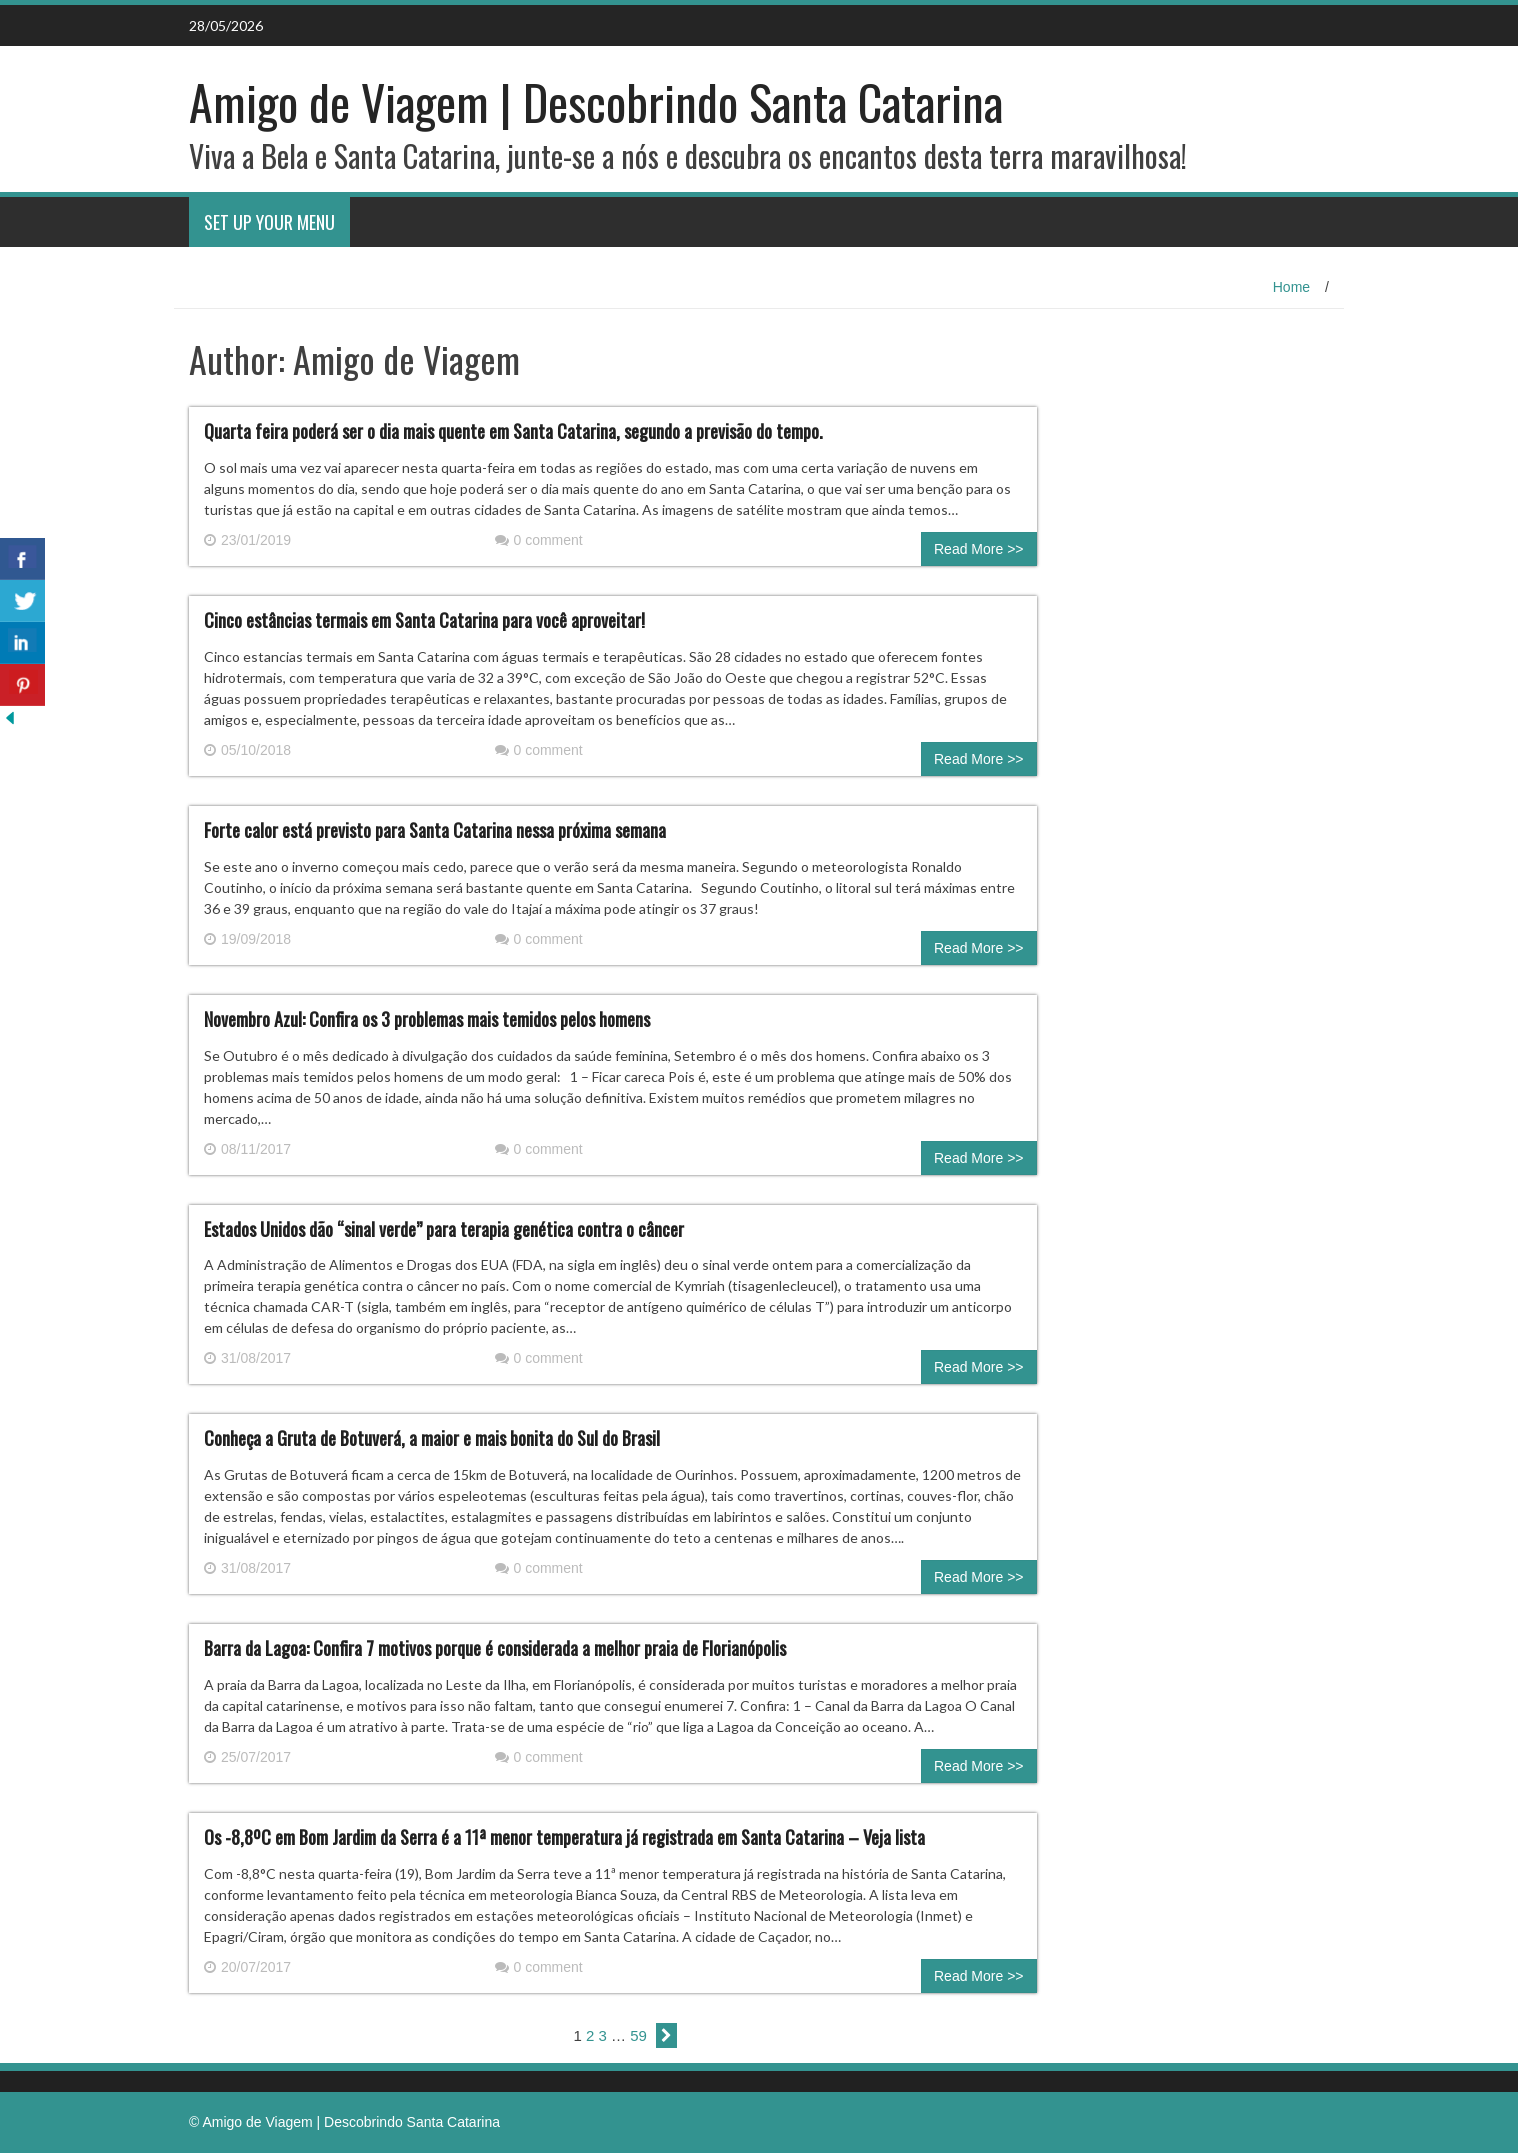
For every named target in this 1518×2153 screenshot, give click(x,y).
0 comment (539, 540)
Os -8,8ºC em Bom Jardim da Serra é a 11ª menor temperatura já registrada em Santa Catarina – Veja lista (564, 1837)
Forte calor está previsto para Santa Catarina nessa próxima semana (435, 830)
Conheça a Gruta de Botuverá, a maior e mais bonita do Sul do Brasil (432, 1438)
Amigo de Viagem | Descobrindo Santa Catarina (596, 101)
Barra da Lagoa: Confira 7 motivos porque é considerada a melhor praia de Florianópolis (495, 1648)
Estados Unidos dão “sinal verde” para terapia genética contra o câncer (444, 1229)
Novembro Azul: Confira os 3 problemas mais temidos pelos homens (427, 1019)
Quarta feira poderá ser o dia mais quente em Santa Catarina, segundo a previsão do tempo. (513, 431)
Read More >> (979, 549)
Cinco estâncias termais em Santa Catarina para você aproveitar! (424, 620)
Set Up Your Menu (269, 222)
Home (1291, 287)
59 (638, 2035)
